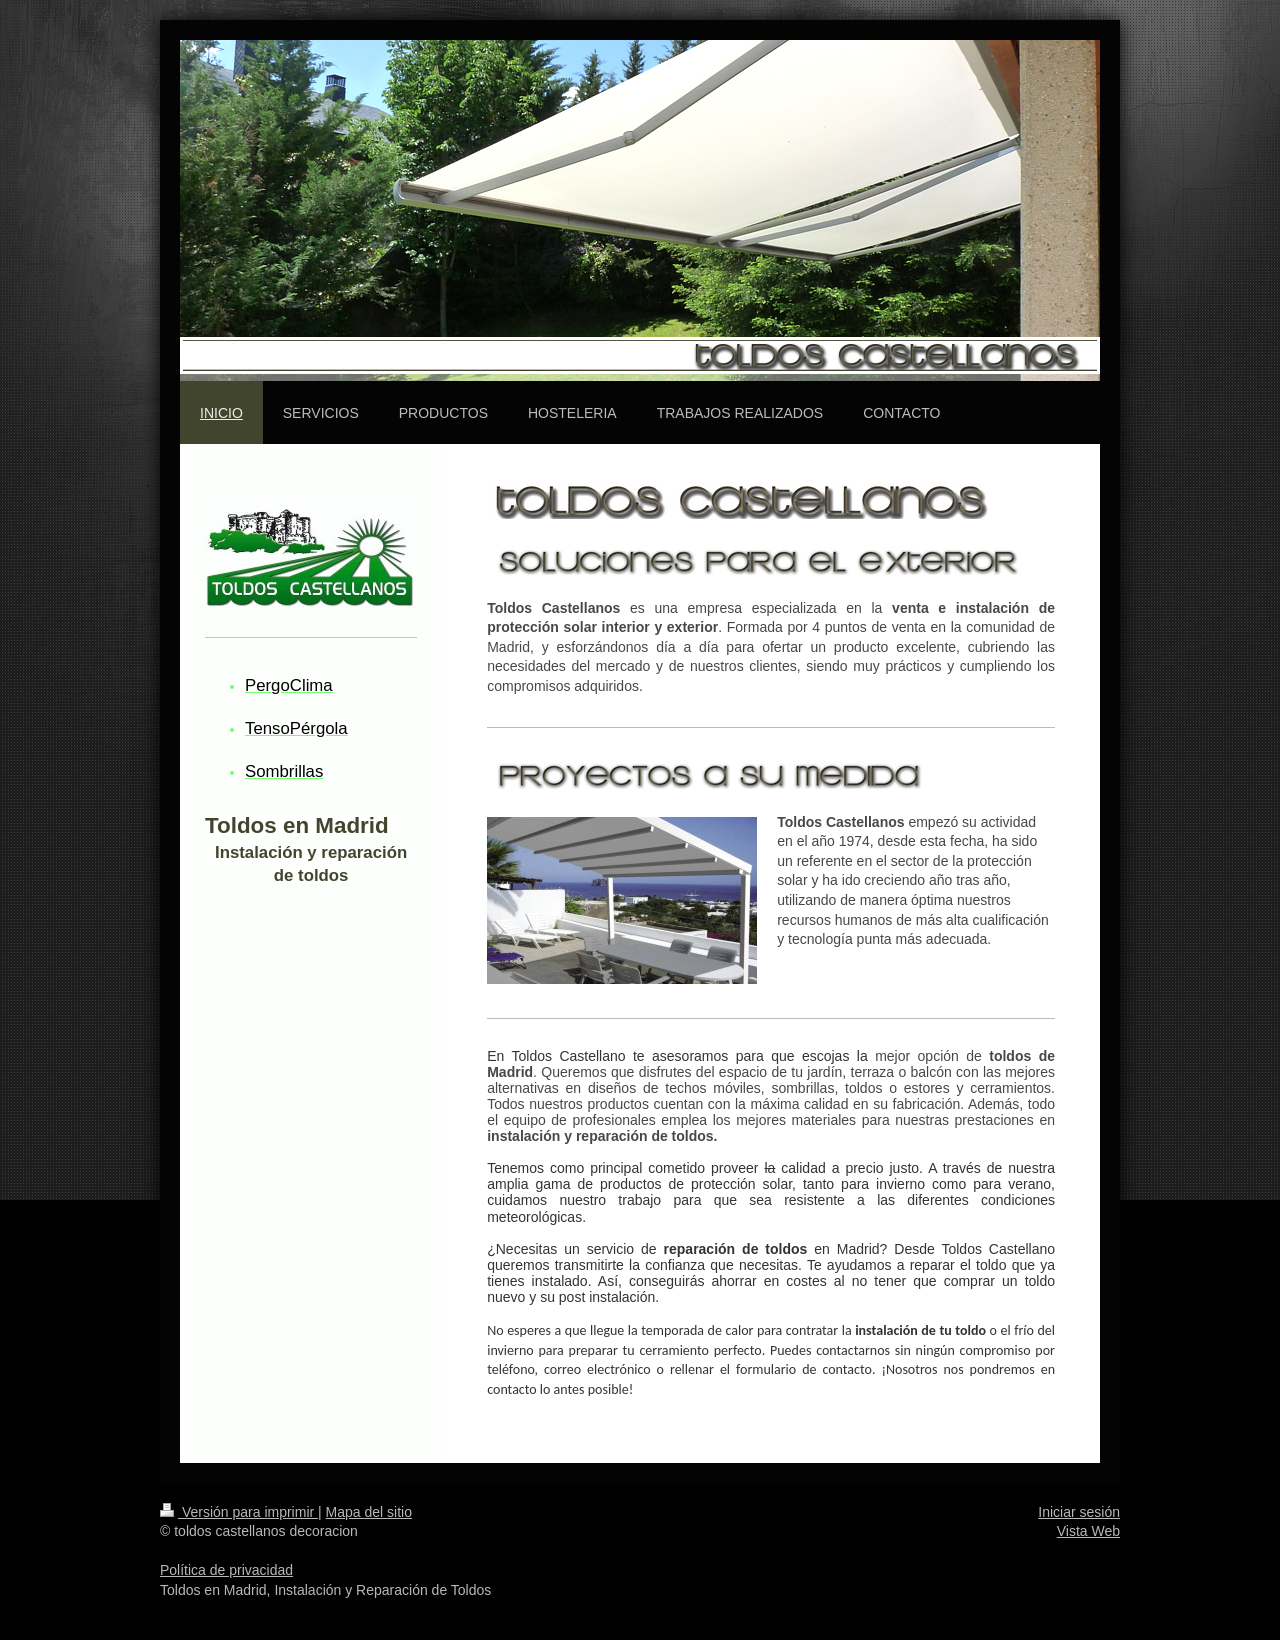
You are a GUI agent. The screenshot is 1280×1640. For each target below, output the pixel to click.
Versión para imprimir (239, 1512)
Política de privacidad (226, 1570)
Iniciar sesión (1079, 1512)
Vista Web (1088, 1531)
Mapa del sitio (369, 1512)
